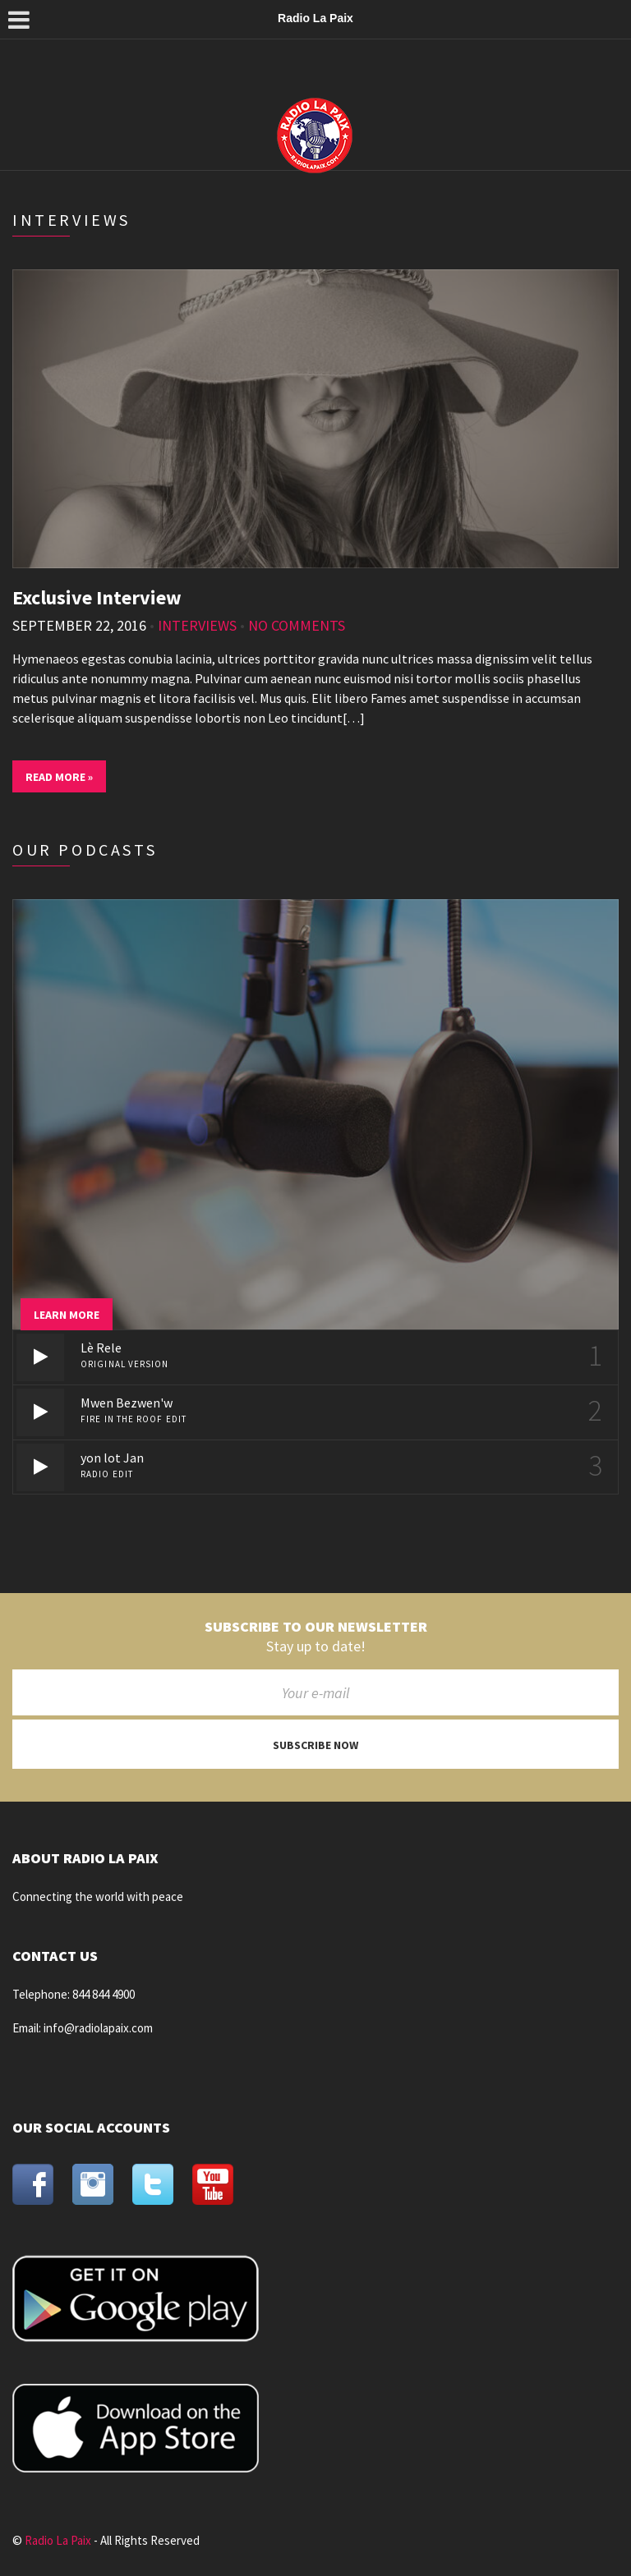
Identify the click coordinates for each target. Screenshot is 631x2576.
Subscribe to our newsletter (316, 1627)
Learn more (66, 1314)
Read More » (59, 776)
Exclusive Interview (97, 597)
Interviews (197, 625)
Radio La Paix (58, 2540)
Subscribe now (315, 1745)
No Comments (296, 625)
